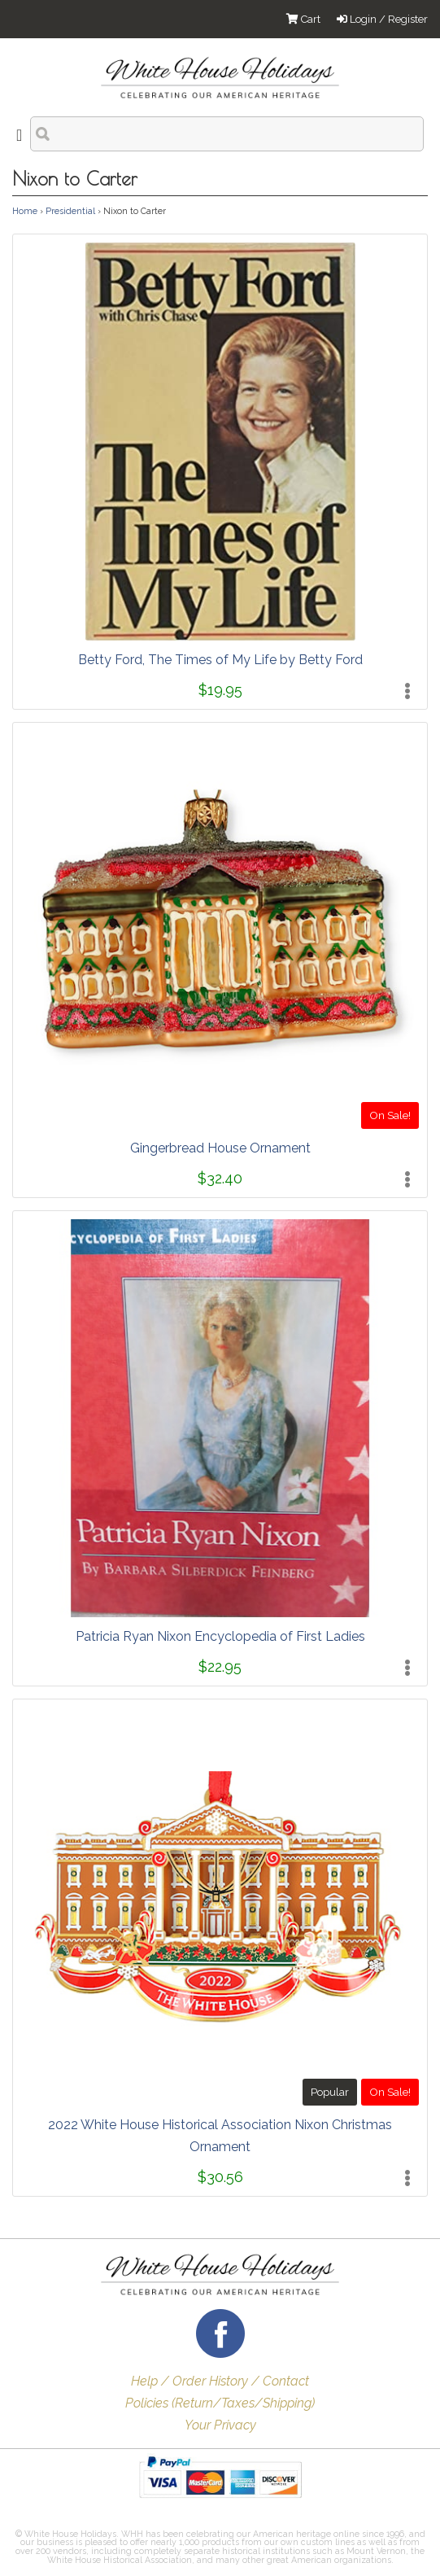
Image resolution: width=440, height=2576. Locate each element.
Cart (303, 19)
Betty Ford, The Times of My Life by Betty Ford (220, 659)
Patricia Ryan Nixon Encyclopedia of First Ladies (220, 1636)
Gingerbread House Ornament (220, 1148)
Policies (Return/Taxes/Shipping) (220, 2403)
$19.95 (220, 689)
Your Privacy (220, 2425)
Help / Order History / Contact (220, 2381)
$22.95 (220, 1666)
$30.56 (220, 2176)
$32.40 (220, 1178)
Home (24, 211)
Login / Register (382, 19)
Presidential (70, 211)
